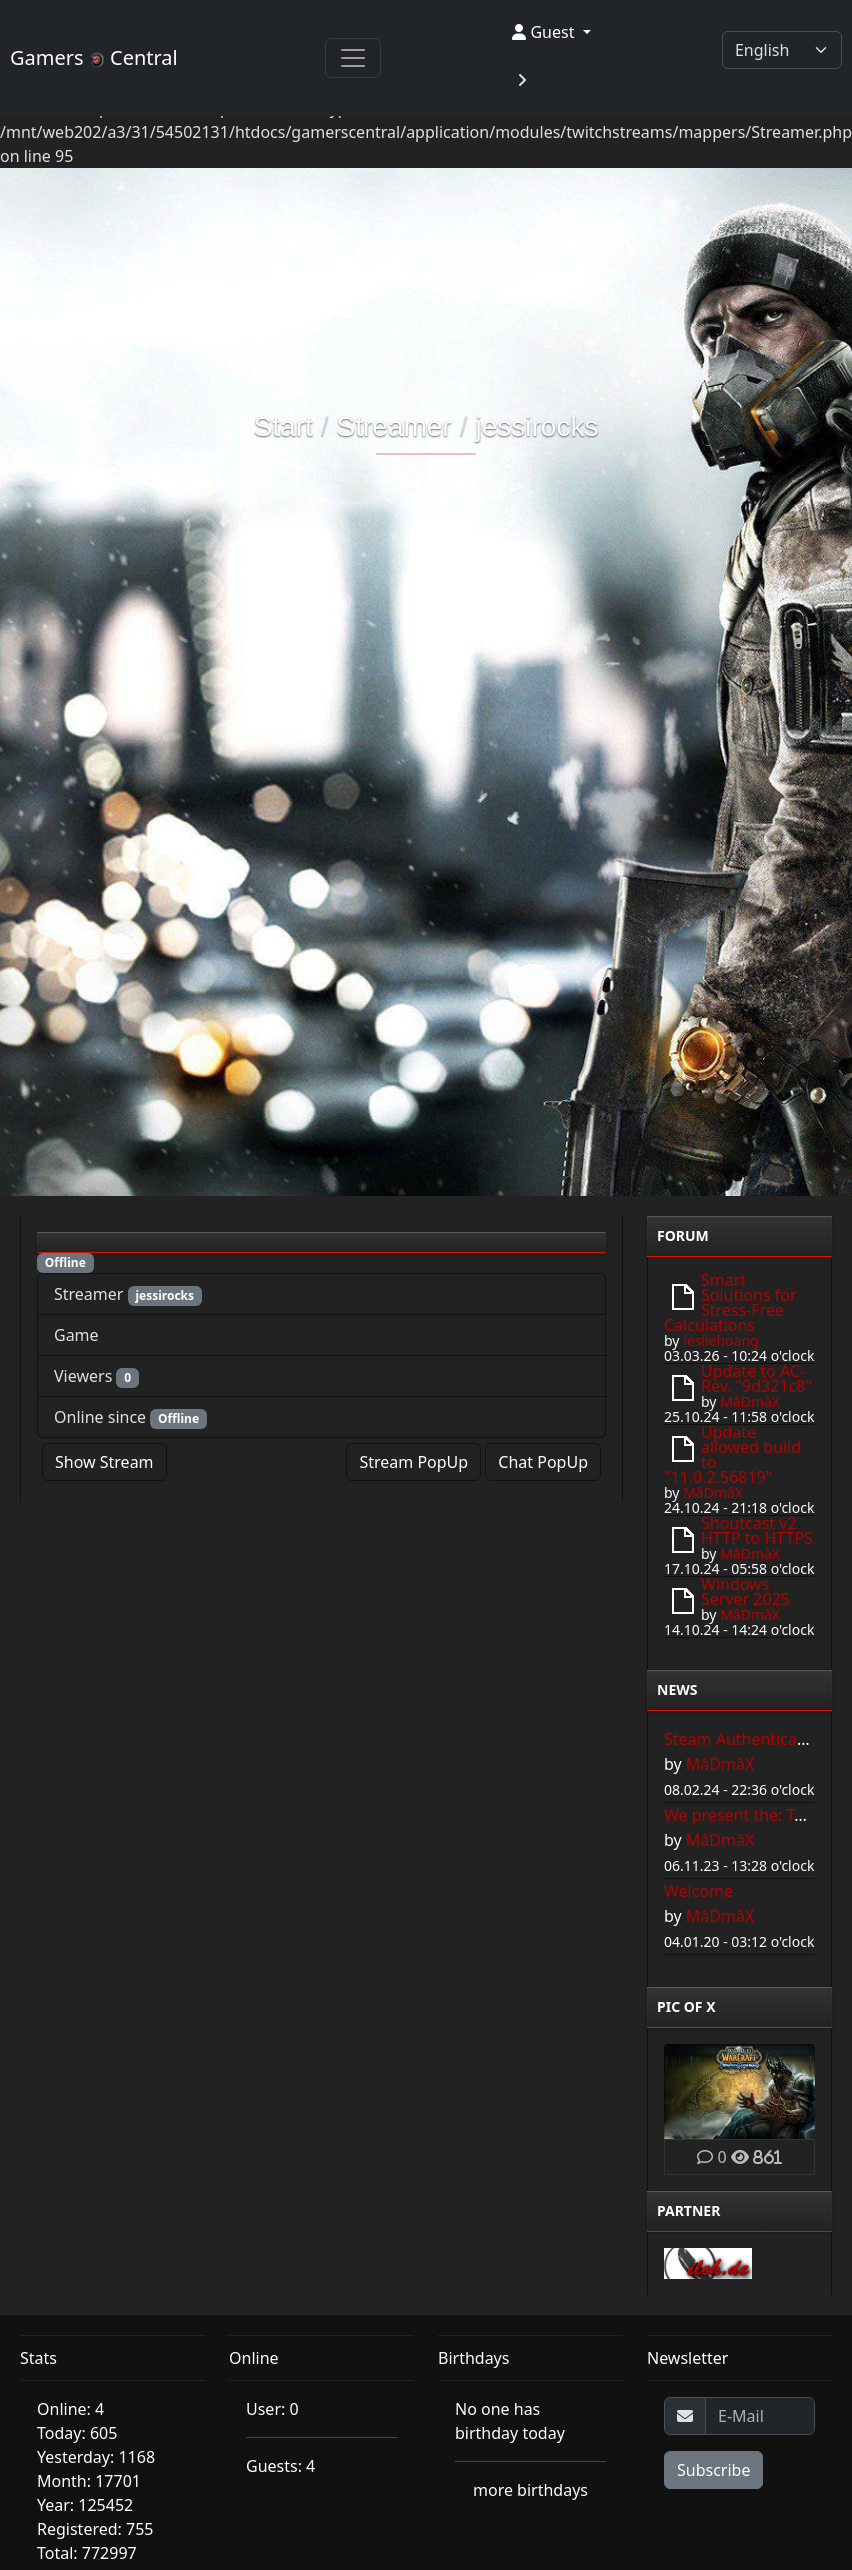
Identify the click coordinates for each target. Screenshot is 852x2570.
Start (283, 426)
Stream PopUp (413, 1462)
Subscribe (713, 2470)
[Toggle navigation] (353, 58)
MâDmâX (750, 1401)
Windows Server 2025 (745, 1591)
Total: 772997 (87, 2553)
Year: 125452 (85, 2505)
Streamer (394, 426)
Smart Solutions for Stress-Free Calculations (730, 1302)
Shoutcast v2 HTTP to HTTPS (757, 1530)
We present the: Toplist (750, 1815)
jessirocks (536, 426)
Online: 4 (70, 2409)
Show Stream (104, 1462)
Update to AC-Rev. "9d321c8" (756, 1378)
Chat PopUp (543, 1462)
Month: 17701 (89, 2481)
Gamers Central (94, 57)
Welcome (698, 1891)
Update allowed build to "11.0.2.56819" (732, 1454)
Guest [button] (545, 32)
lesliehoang (721, 1340)
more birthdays (530, 2490)
